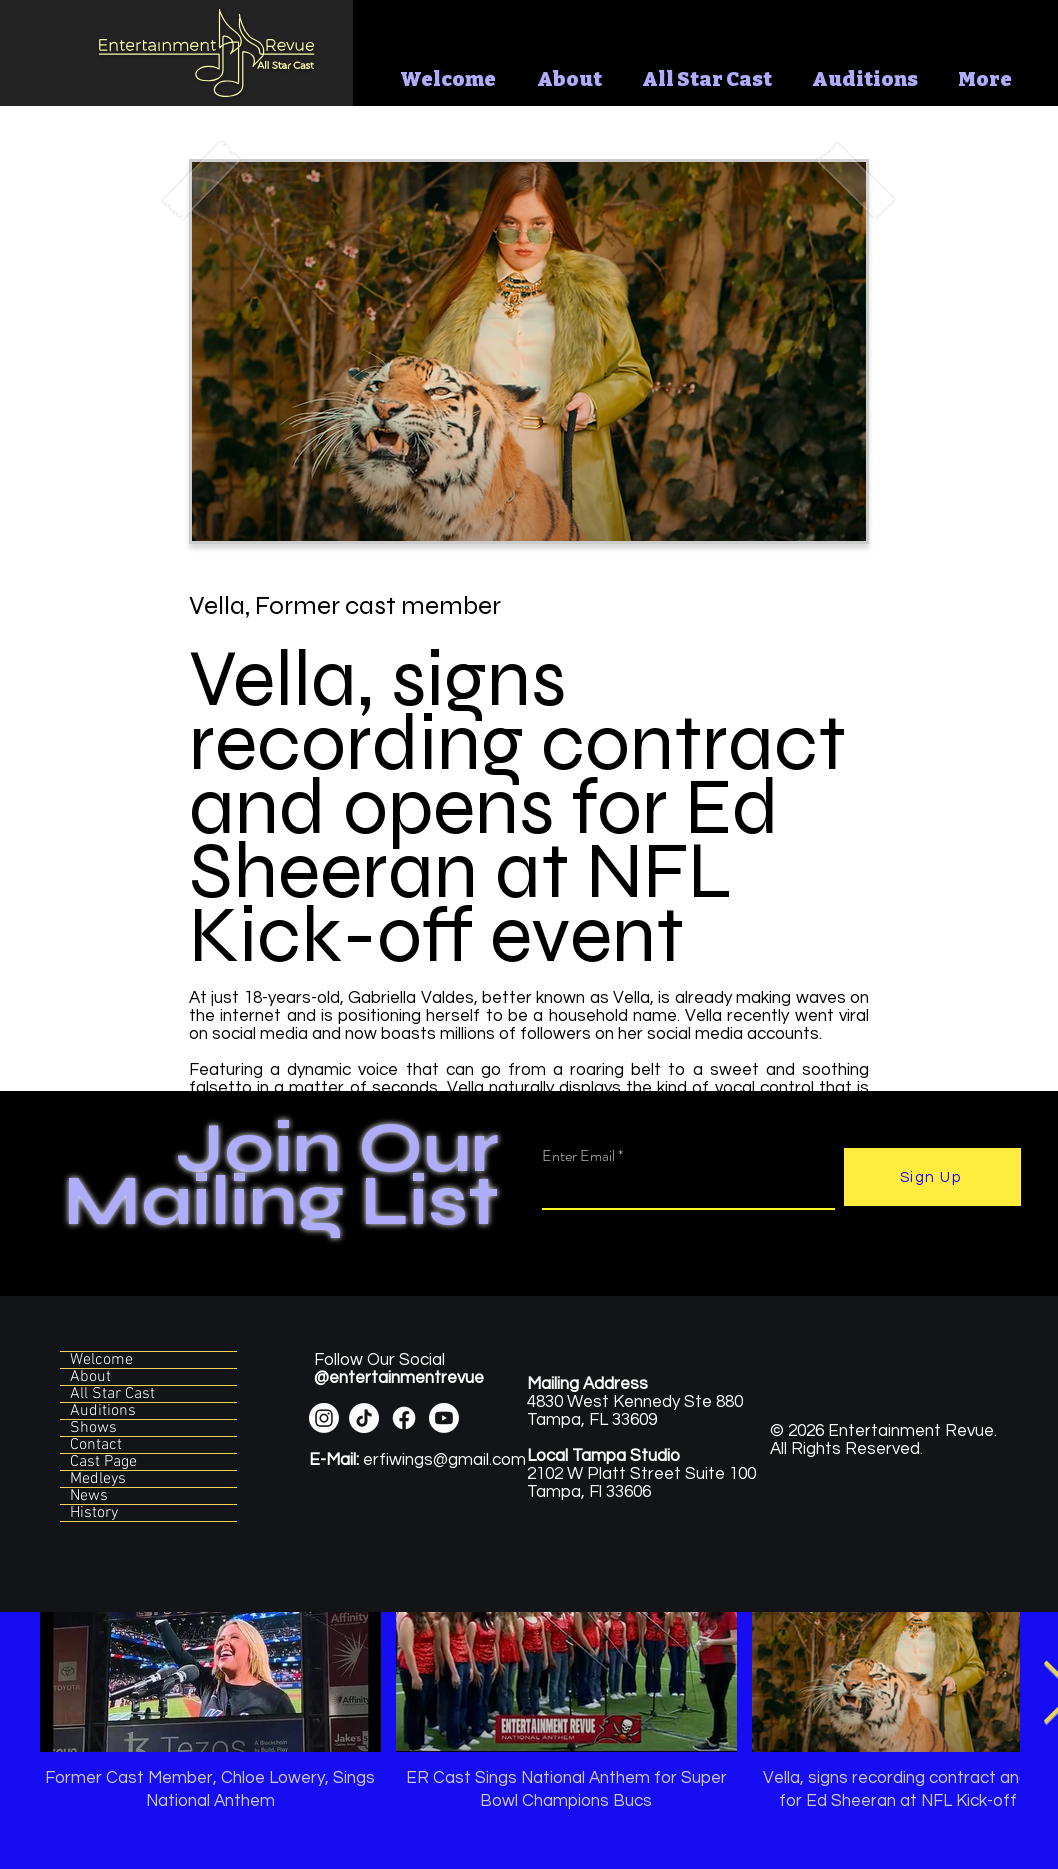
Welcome (101, 1360)
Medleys (98, 1479)
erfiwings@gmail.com (417, 1460)
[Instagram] (324, 1418)
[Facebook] (404, 1418)
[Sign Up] (932, 1177)
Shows (93, 1428)
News (89, 1496)
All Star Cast (112, 1394)
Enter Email (578, 1156)
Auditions (103, 1411)
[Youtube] (444, 1418)
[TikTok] (364, 1418)
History (94, 1513)
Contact (96, 1445)
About (90, 1377)
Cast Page (103, 1462)
